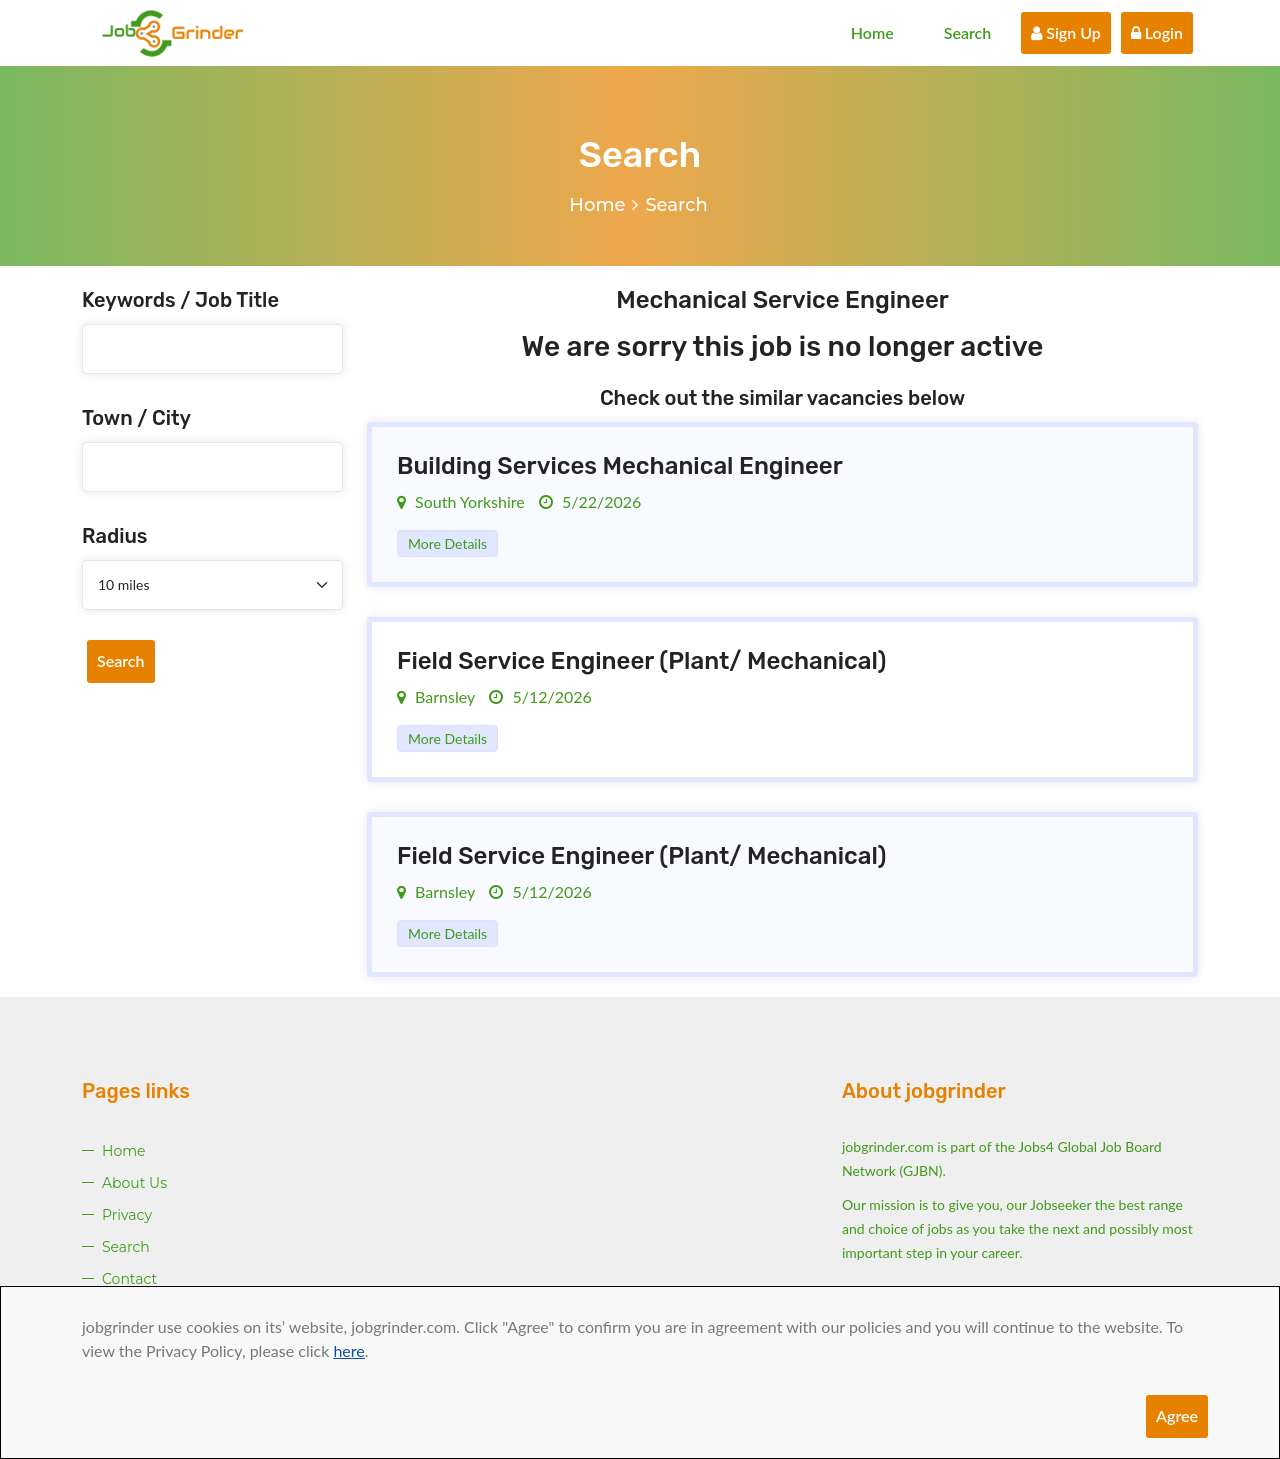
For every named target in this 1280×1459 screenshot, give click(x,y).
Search (968, 32)
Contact (129, 1279)
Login (1157, 32)
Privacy (127, 1215)
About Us (134, 1183)
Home (872, 32)
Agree (1177, 1415)
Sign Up (1066, 32)
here (348, 1350)
